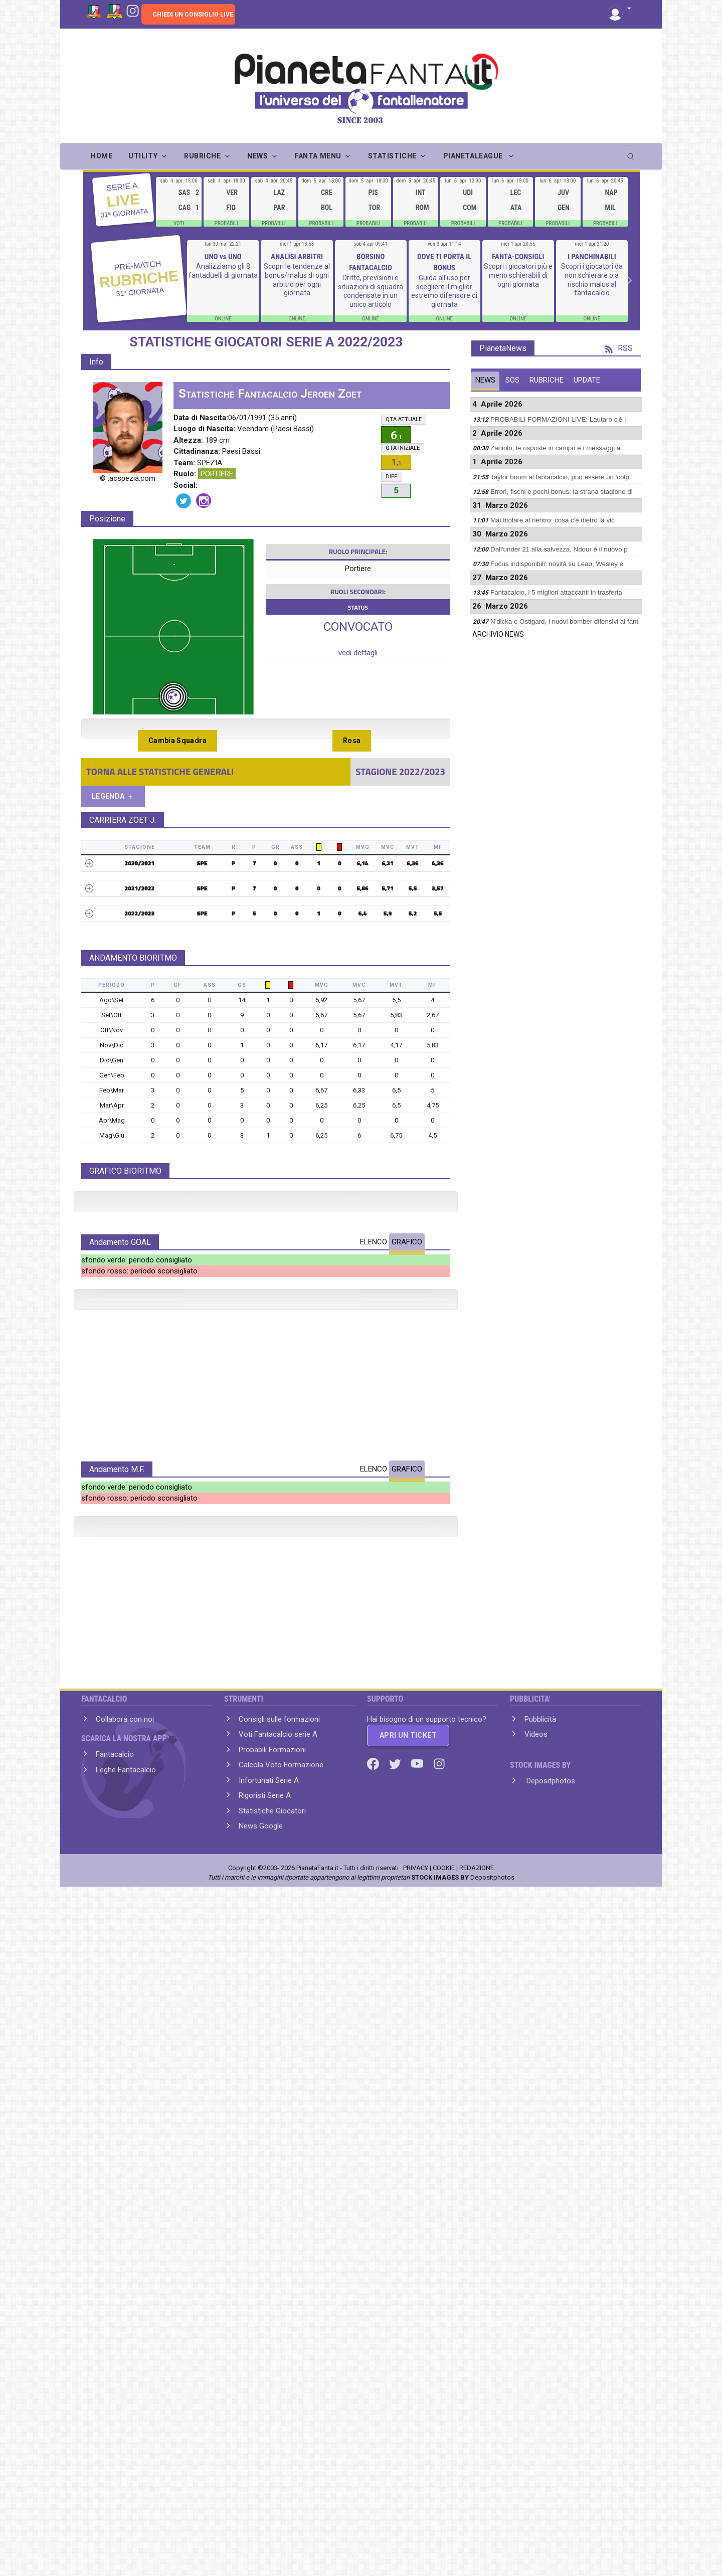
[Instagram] (132, 10)
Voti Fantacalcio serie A (278, 2402)
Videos (536, 2402)
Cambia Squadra (177, 741)
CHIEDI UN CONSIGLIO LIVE (192, 14)
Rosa (351, 741)
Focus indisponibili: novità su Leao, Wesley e (556, 564)
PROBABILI (227, 223)
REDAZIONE (476, 2535)
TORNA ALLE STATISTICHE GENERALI (160, 772)
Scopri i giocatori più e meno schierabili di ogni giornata (518, 275)
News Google (261, 2493)
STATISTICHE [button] (392, 156)
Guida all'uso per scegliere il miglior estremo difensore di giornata (444, 291)
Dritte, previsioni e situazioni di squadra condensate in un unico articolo (370, 291)
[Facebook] (374, 2431)
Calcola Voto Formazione (281, 2432)
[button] (619, 9)
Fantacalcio (115, 2422)
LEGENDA (113, 796)
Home (101, 156)
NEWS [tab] (485, 380)
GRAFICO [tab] (407, 1442)
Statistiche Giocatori (272, 2478)
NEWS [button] (257, 156)
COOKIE (444, 2535)
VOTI (178, 223)
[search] (631, 152)
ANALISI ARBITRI (297, 256)
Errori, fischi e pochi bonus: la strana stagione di (561, 491)
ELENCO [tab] (373, 1442)
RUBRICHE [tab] (546, 380)
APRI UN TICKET (408, 2403)
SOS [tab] (512, 380)
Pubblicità (540, 2386)
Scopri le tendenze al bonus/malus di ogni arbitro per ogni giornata (297, 279)
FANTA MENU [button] (317, 156)
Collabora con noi (125, 2386)
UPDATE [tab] (587, 380)
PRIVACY (415, 2535)
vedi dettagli (358, 652)
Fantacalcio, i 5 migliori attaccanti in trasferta (556, 592)
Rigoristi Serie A (265, 2463)
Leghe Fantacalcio (126, 2437)
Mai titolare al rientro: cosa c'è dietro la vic (552, 520)
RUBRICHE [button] (202, 156)
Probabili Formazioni (272, 2417)
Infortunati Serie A (269, 2448)
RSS (619, 348)
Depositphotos (549, 2448)
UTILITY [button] (142, 156)
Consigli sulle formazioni (279, 2386)
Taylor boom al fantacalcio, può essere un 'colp (559, 477)
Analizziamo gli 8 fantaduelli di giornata (223, 270)
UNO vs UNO (223, 256)
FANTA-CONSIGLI (518, 256)
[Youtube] (418, 2431)
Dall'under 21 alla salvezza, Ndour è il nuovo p (559, 549)
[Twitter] (396, 2431)
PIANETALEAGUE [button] (474, 156)
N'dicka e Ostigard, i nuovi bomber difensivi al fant (564, 621)
